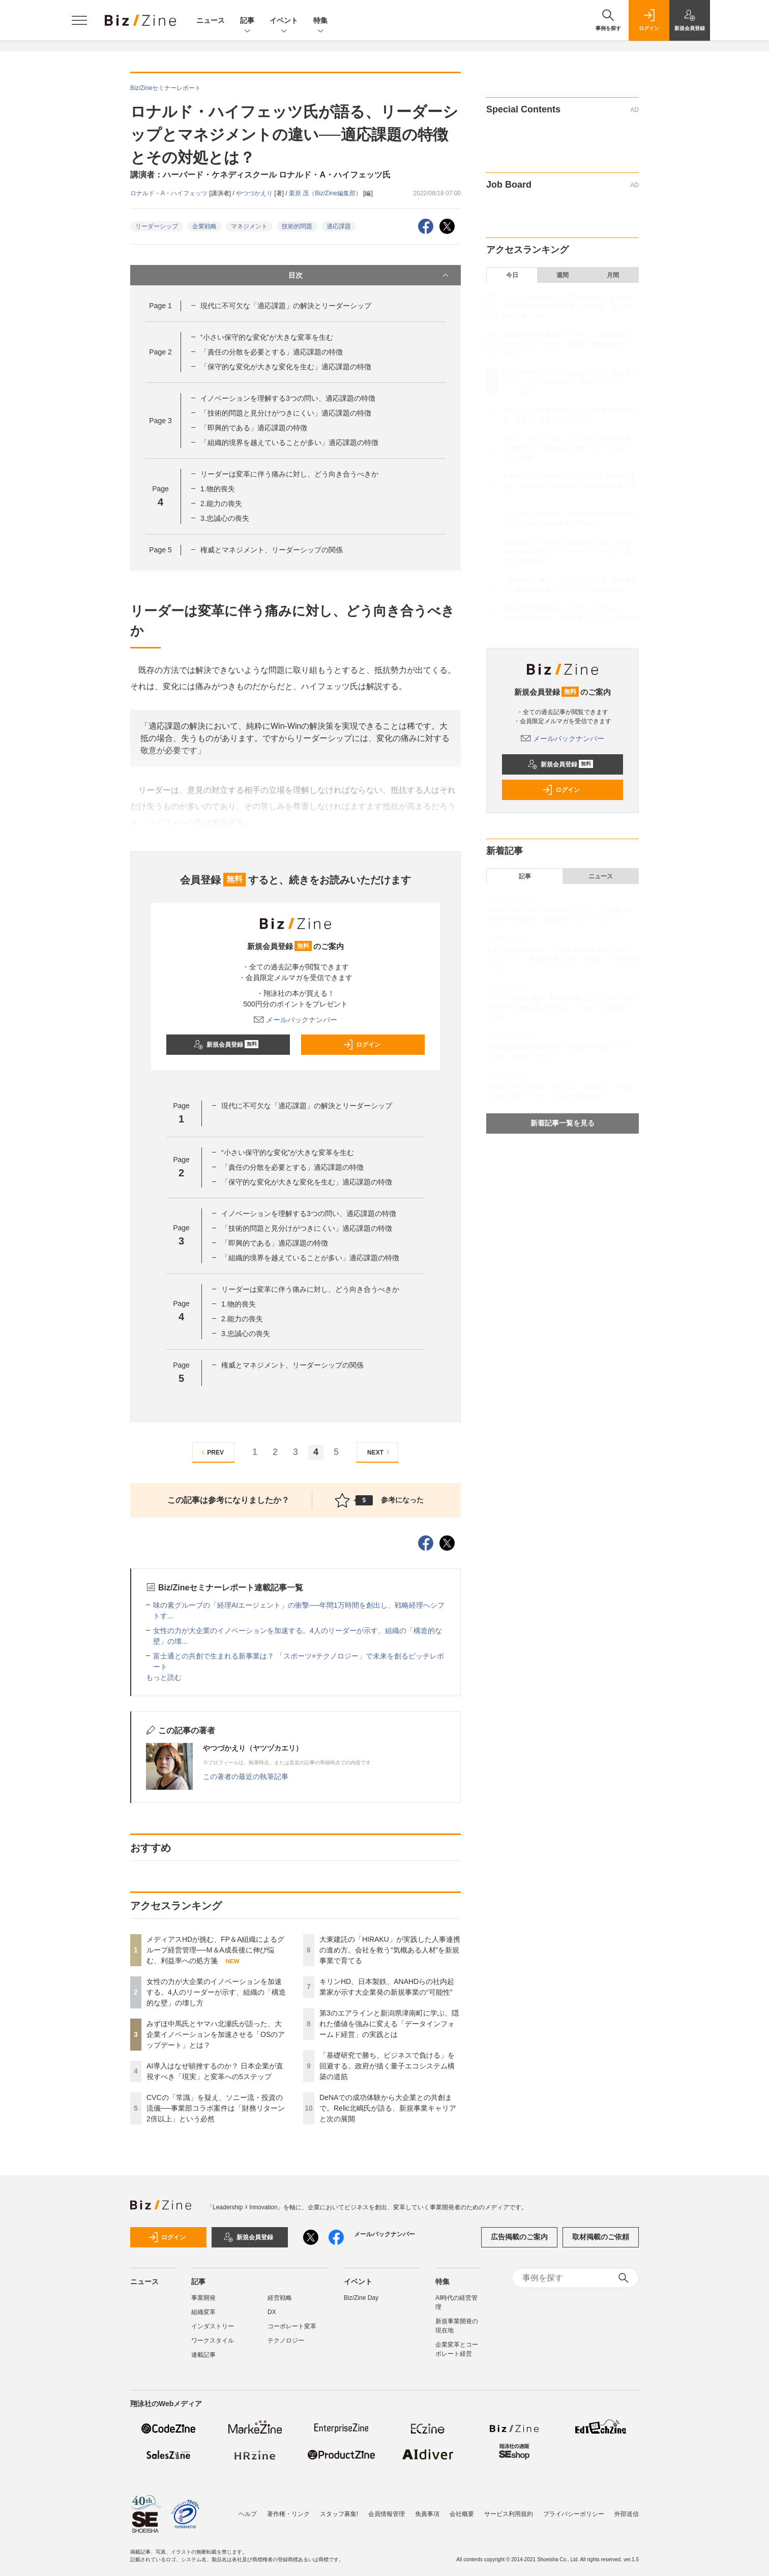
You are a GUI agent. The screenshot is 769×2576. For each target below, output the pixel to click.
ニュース (210, 20)
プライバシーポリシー (573, 2514)
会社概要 (462, 2514)
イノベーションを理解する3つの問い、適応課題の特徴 (287, 398)
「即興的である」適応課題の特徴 (253, 428)
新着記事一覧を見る (562, 1123)
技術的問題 (297, 226)
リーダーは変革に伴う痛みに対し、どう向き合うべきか (289, 474)
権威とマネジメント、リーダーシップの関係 (271, 550)
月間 (613, 275)
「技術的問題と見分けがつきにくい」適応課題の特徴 (285, 413)
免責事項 (427, 2514)
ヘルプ (248, 2514)
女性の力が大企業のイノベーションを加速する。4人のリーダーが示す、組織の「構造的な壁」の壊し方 (216, 1992)
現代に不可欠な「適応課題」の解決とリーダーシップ (285, 306)
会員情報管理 (386, 2514)
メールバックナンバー (295, 1020)
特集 (320, 21)
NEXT (379, 1452)
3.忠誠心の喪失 (224, 518)
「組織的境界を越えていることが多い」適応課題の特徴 (289, 442)
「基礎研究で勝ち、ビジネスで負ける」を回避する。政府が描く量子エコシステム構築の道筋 (387, 2066)
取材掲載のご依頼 (600, 2237)
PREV (211, 1452)
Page (160, 306)
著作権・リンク (288, 2514)
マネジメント (249, 226)
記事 (247, 21)
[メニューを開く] (79, 20)
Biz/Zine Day (361, 2297)
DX (272, 2312)
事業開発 (203, 2297)
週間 (562, 275)
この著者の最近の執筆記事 (245, 1776)
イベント (284, 21)
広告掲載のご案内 (519, 2237)
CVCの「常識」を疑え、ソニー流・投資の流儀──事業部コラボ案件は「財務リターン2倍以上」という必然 (215, 2108)
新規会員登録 (226, 1045)
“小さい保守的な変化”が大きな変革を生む (266, 337)
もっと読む (164, 1677)
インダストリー (212, 2326)
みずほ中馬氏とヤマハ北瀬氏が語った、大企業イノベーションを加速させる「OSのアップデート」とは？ (215, 2034)
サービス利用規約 (508, 2514)
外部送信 (626, 2514)
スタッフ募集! (339, 2514)
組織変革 (203, 2312)
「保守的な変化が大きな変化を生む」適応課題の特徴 (285, 367)
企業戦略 (204, 226)
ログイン (361, 1045)
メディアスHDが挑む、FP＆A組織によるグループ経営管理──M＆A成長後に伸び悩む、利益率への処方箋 (215, 1950)
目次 (369, 275)
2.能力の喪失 (221, 503)
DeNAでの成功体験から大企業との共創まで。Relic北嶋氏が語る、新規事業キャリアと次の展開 (387, 2108)
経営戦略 (280, 2297)
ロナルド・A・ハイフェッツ (169, 193)
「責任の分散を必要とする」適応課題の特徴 (271, 352)
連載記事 (203, 2354)
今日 (512, 275)
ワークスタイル (212, 2340)
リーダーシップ (156, 226)
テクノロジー (286, 2340)
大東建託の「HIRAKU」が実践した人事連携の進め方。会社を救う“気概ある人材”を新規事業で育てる (389, 1950)
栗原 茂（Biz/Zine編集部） (326, 193)
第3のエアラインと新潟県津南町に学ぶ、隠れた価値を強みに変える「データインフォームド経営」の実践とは (389, 2023)
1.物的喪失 (217, 489)
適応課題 (339, 226)
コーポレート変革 (292, 2326)
